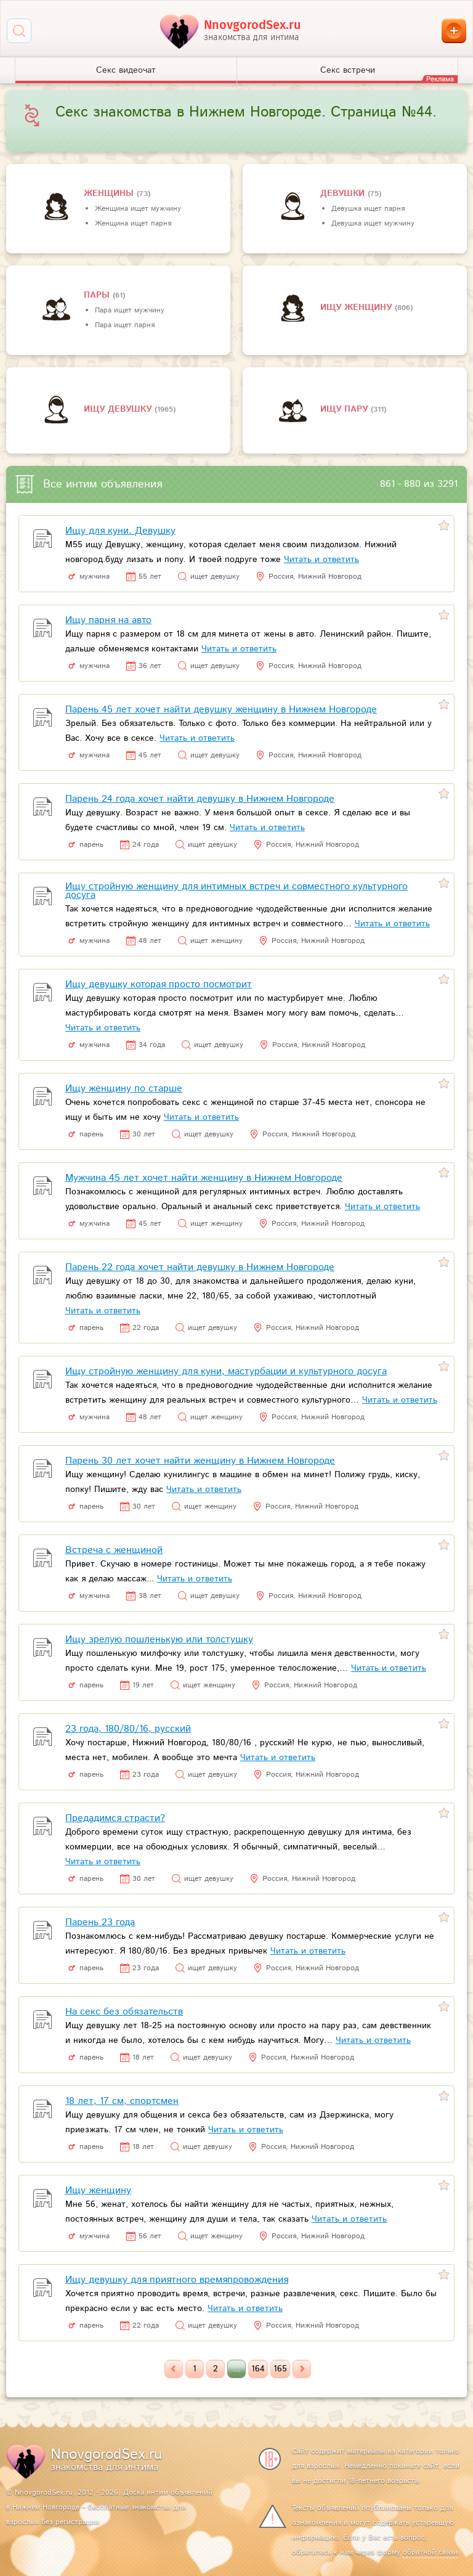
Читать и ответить (321, 559)
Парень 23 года (100, 1922)
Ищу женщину (357, 307)
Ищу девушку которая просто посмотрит (158, 984)
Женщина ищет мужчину (138, 208)
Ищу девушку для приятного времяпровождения (176, 2280)
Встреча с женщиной (114, 1550)
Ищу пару (345, 409)
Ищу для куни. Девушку (120, 531)
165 (280, 2369)
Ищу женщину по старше (123, 1089)
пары (98, 295)
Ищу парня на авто (108, 620)
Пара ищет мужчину (129, 310)
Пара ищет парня (125, 325)
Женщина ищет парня (133, 223)
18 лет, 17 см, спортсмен (122, 2101)
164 (258, 2369)
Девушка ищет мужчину (372, 223)
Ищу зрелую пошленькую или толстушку (159, 1639)
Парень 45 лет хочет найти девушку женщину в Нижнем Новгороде (221, 710)
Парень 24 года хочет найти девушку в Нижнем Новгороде (199, 799)
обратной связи (430, 2552)
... (236, 2369)
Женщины (110, 193)
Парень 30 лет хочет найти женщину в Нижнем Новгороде (200, 1461)
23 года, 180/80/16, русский (128, 1729)
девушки (344, 193)
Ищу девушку (119, 409)
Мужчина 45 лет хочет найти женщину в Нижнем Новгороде (203, 1178)
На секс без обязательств (124, 2012)
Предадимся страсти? (115, 1818)
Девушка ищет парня (368, 208)
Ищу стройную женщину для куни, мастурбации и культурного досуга (226, 1371)
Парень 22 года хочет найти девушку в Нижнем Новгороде (199, 1267)
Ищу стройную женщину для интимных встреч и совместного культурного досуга (236, 890)
